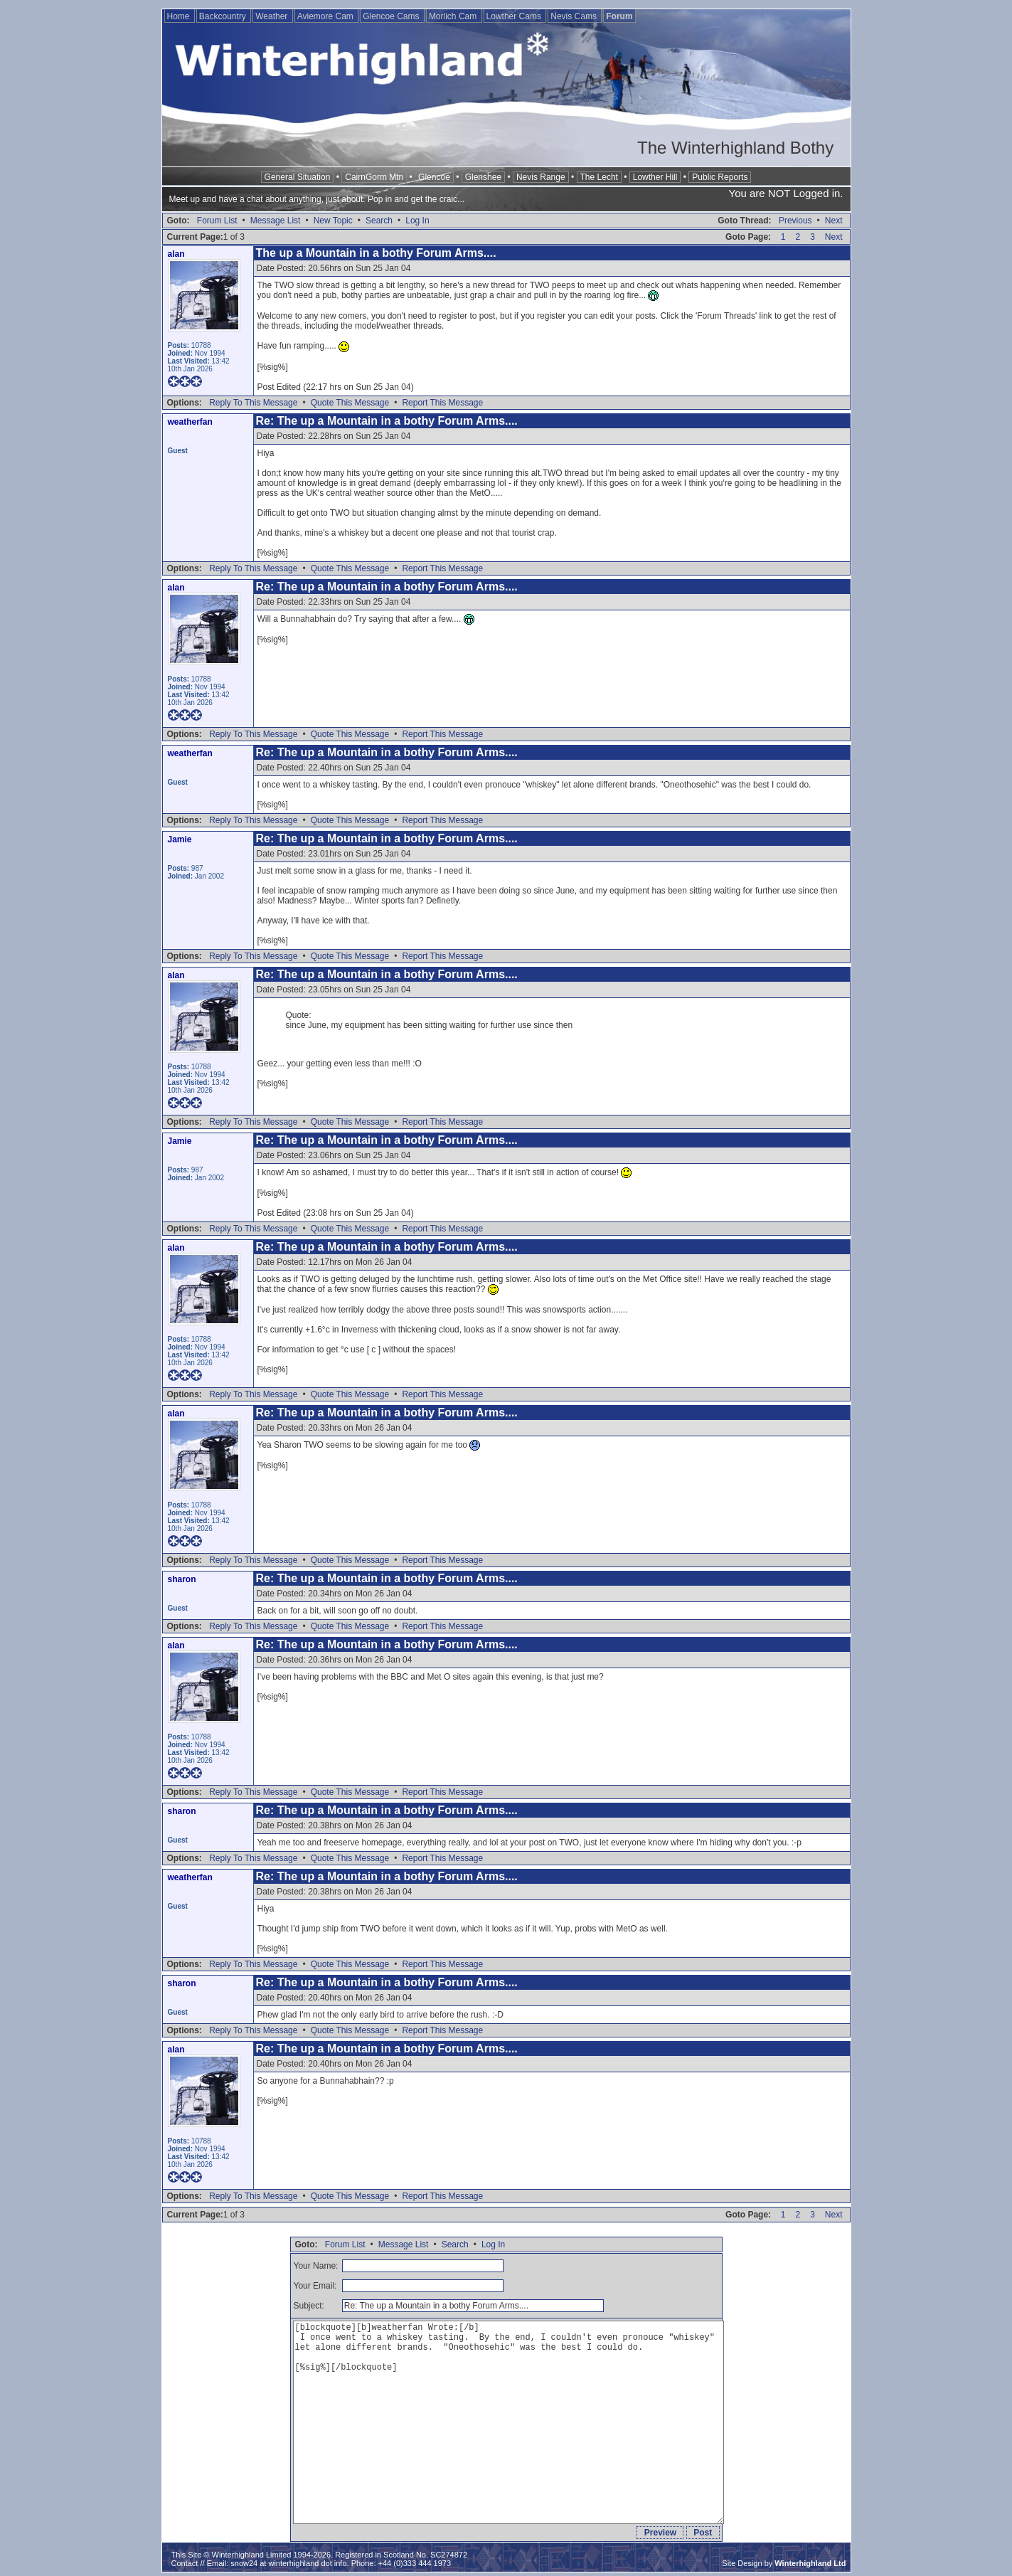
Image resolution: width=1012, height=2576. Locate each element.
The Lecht (599, 177)
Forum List (217, 221)
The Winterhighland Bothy (735, 147)
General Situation (298, 177)
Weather (272, 16)
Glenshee (483, 177)
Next (834, 221)
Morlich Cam (454, 16)
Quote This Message (350, 403)
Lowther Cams (515, 16)
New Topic (333, 221)
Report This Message (442, 403)
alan (176, 254)
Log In (417, 221)
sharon (182, 1579)
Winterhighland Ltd (810, 2563)
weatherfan (190, 422)
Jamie (180, 839)
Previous (795, 221)
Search (379, 221)
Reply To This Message (253, 403)
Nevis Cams (574, 16)
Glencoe (434, 177)
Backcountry (223, 16)
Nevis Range (540, 177)
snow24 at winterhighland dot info (288, 2563)
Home (179, 16)
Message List (275, 221)
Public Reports (719, 177)
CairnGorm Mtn (374, 177)
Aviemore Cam (326, 16)
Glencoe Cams (392, 16)
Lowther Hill (655, 177)
